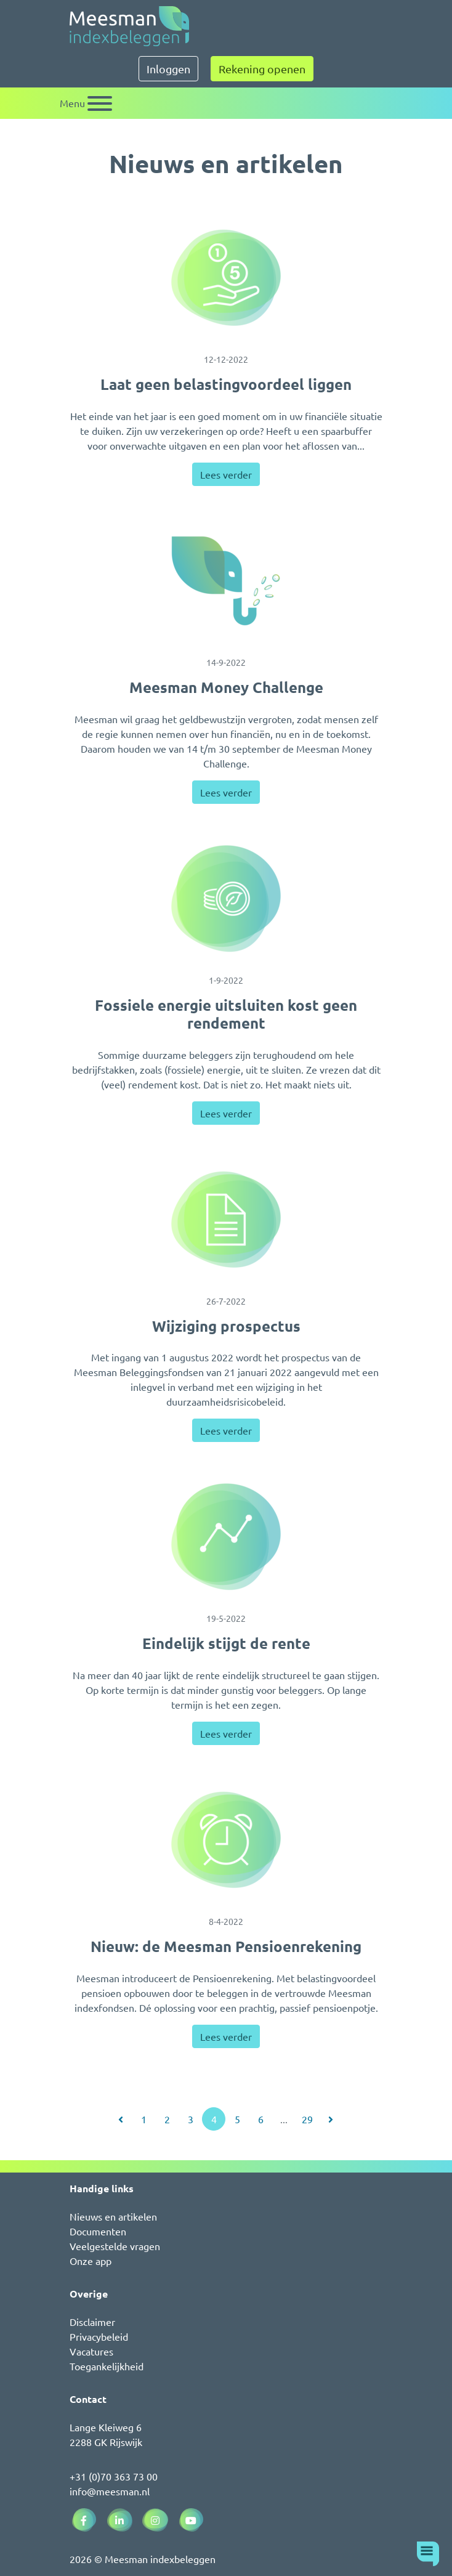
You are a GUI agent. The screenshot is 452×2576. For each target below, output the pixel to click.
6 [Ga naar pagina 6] (261, 2119)
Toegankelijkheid (106, 2366)
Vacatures (91, 2351)
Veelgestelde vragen (115, 2246)
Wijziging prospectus (226, 1325)
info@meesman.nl (110, 2491)
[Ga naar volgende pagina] (330, 2119)
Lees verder (226, 474)
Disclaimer (92, 2321)
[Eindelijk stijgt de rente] (226, 1536)
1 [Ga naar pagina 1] (144, 2119)
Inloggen (168, 68)
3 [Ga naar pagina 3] (190, 2119)
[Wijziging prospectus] (226, 1219)
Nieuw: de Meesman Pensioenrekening (226, 1946)
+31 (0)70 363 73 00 (114, 2476)
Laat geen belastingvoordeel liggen (226, 384)
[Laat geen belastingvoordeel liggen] (226, 277)
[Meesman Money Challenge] (226, 580)
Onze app (90, 2260)
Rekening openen (262, 68)
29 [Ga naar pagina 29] (307, 2119)
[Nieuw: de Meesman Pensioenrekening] (226, 1839)
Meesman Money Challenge (226, 687)
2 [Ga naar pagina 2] (167, 2119)
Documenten (98, 2231)
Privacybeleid (99, 2336)
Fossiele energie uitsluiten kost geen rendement (226, 1013)
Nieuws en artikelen (113, 2216)
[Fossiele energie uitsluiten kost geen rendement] (226, 898)
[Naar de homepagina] (129, 26)
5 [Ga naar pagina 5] (237, 2119)
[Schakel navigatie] (86, 103)
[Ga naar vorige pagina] (120, 2119)
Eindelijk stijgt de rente (226, 1643)
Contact (88, 2398)
